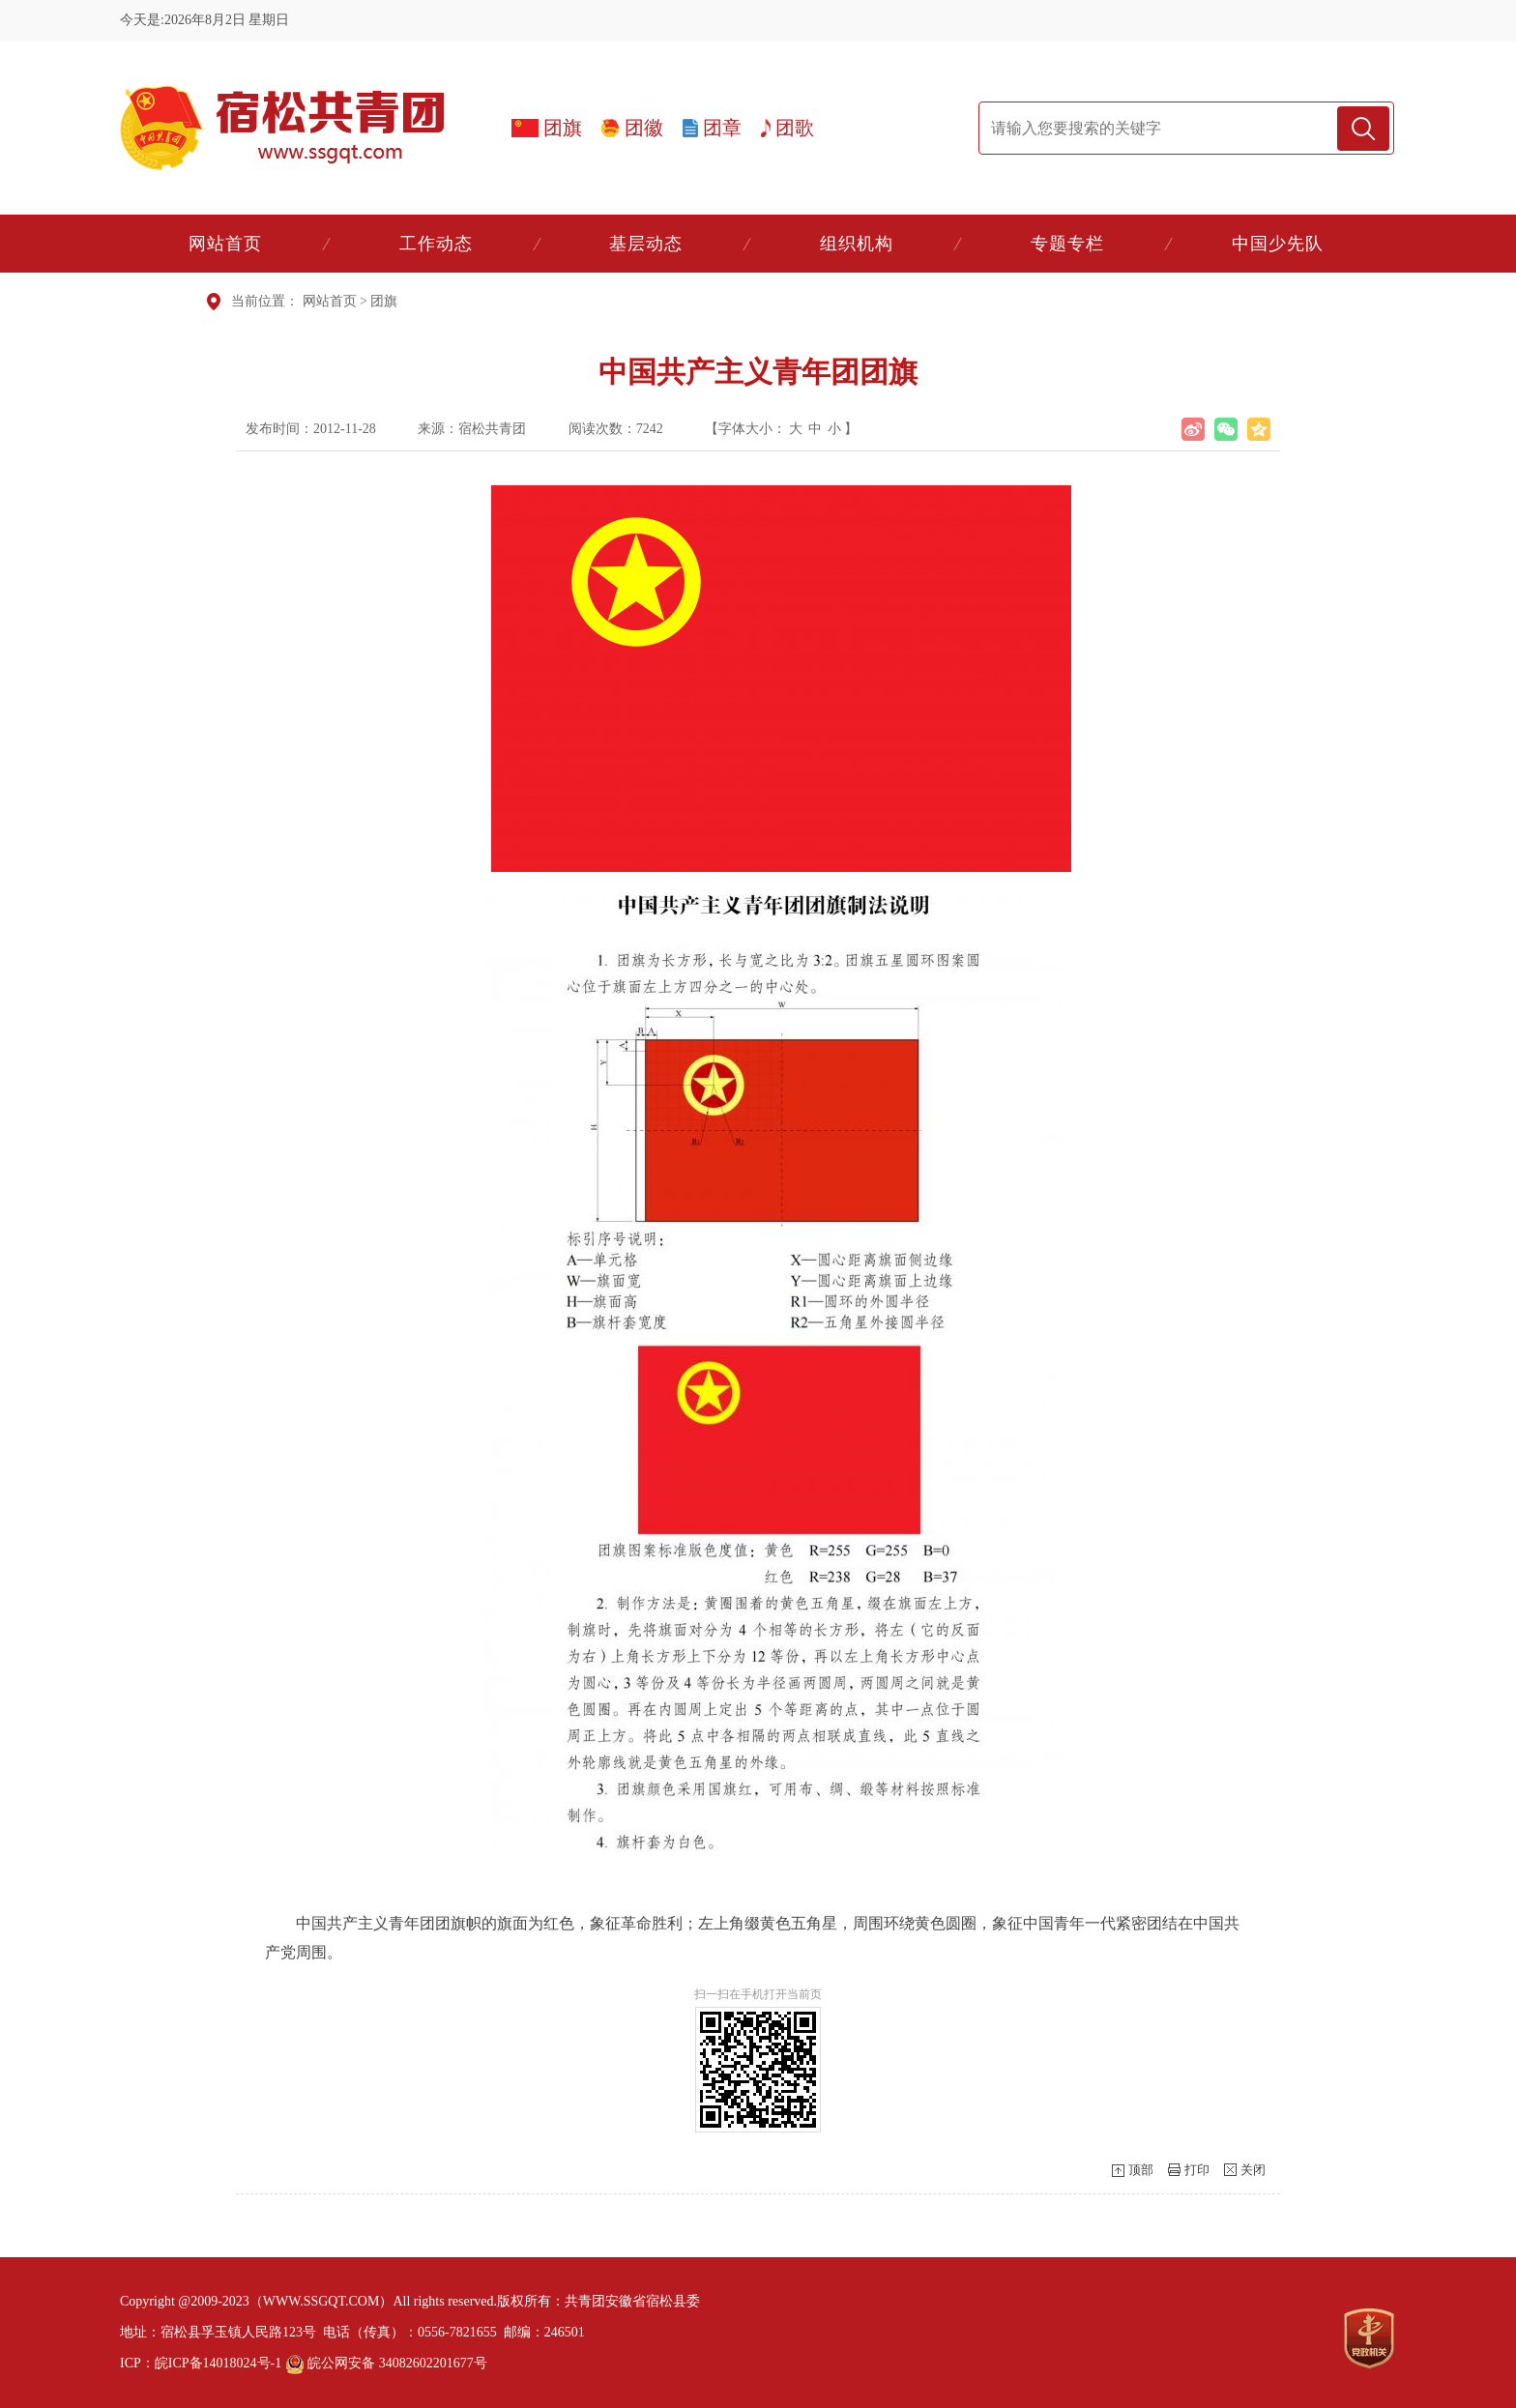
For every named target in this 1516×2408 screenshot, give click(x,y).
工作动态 (436, 243)
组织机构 (856, 243)
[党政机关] (1369, 2338)
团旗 (383, 301)
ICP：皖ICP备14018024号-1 (200, 2363)
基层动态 (646, 243)
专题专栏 (1067, 243)
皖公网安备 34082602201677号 (386, 2363)
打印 (1197, 2169)
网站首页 (225, 243)
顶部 (1140, 2169)
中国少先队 (1278, 243)
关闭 (1253, 2169)
